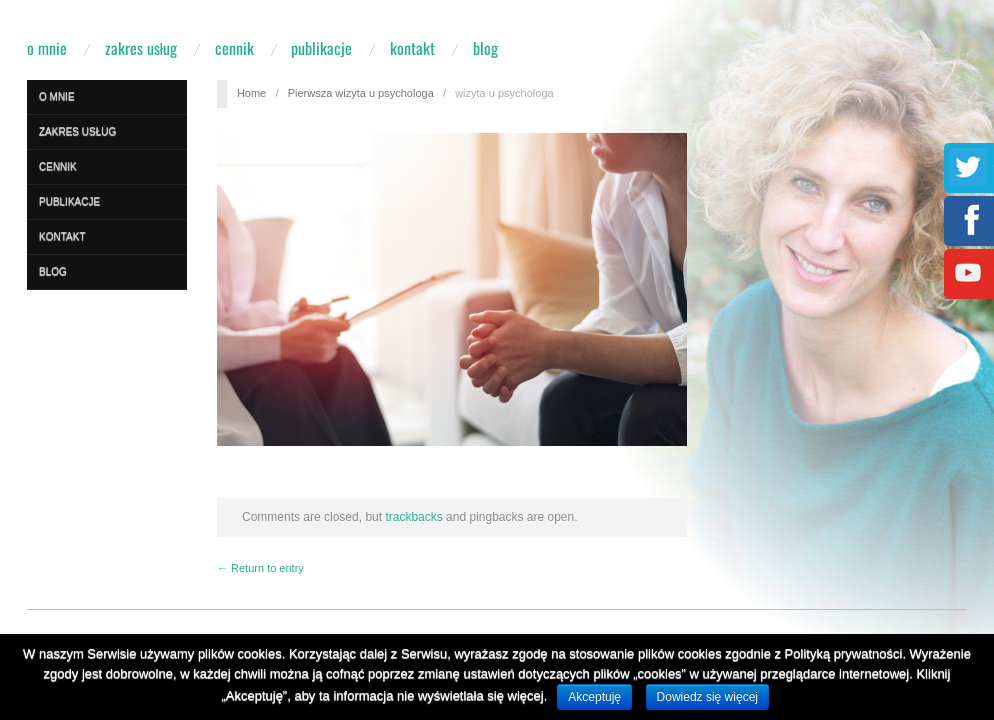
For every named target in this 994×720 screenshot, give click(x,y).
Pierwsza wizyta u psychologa (361, 93)
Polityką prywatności (844, 653)
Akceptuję (594, 697)
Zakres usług (141, 48)
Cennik (234, 48)
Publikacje (321, 48)
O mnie (47, 48)
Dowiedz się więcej (707, 697)
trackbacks (413, 517)
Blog (485, 48)
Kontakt (412, 48)
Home (251, 93)
